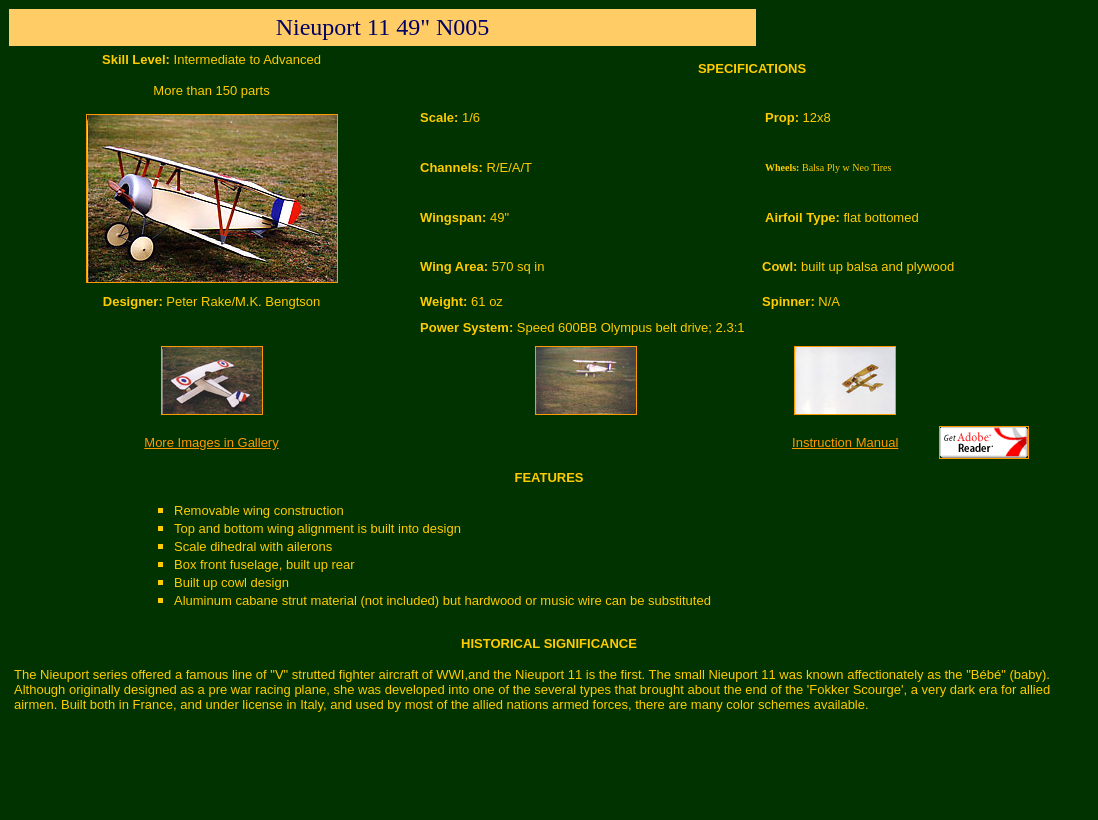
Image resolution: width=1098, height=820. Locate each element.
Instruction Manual (845, 442)
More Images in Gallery (211, 442)
